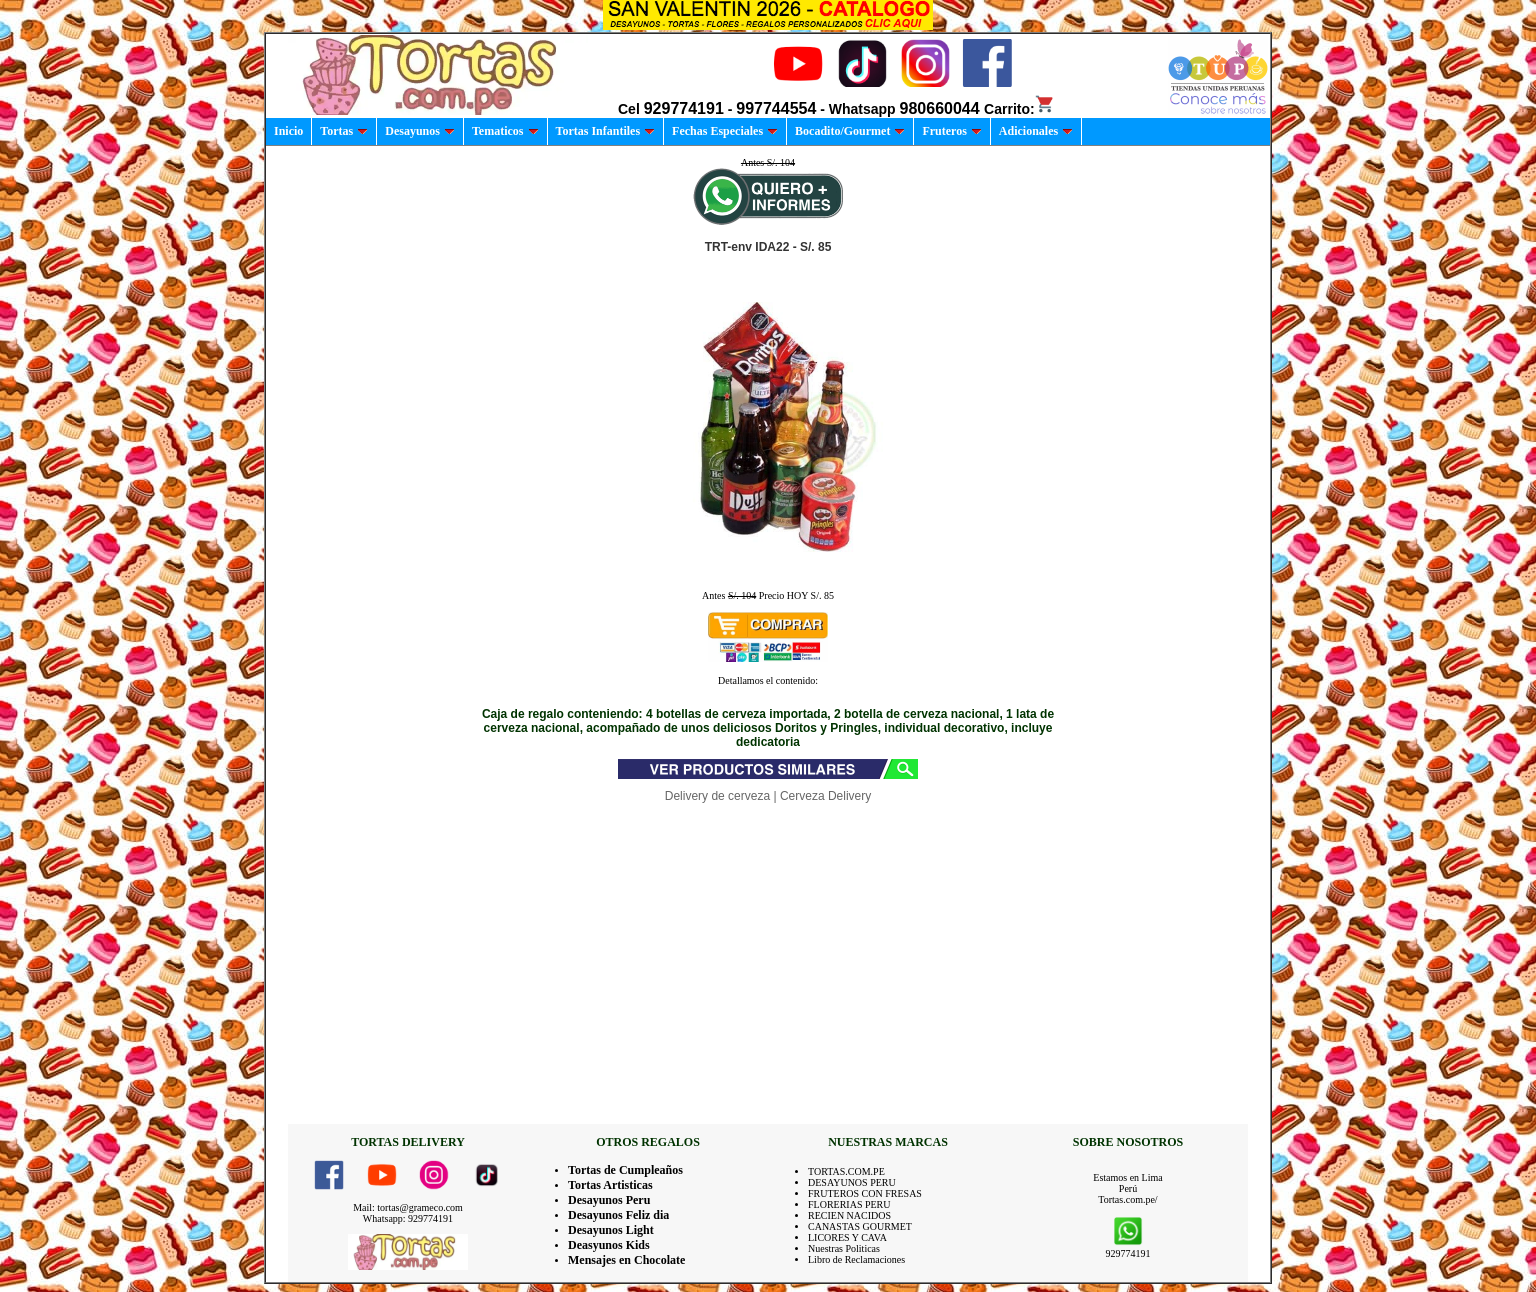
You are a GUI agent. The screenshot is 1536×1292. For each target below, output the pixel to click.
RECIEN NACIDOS (849, 1215)
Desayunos (420, 131)
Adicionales (1036, 131)
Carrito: (1019, 109)
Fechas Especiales (725, 131)
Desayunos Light (611, 1230)
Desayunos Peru (609, 1200)
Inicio (288, 131)
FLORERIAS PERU (849, 1204)
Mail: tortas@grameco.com (408, 1207)
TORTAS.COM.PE (846, 1171)
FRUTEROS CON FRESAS (865, 1193)
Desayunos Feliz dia (618, 1215)
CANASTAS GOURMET (860, 1226)
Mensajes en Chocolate (626, 1260)
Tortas (344, 131)
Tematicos (505, 131)
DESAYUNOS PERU (852, 1182)
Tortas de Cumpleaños (625, 1170)
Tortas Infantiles (606, 131)
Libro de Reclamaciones (856, 1259)
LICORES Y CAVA (847, 1237)
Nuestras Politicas (844, 1248)
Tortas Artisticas (610, 1185)
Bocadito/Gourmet (850, 131)
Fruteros (951, 131)
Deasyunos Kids (609, 1245)
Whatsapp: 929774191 (408, 1218)
